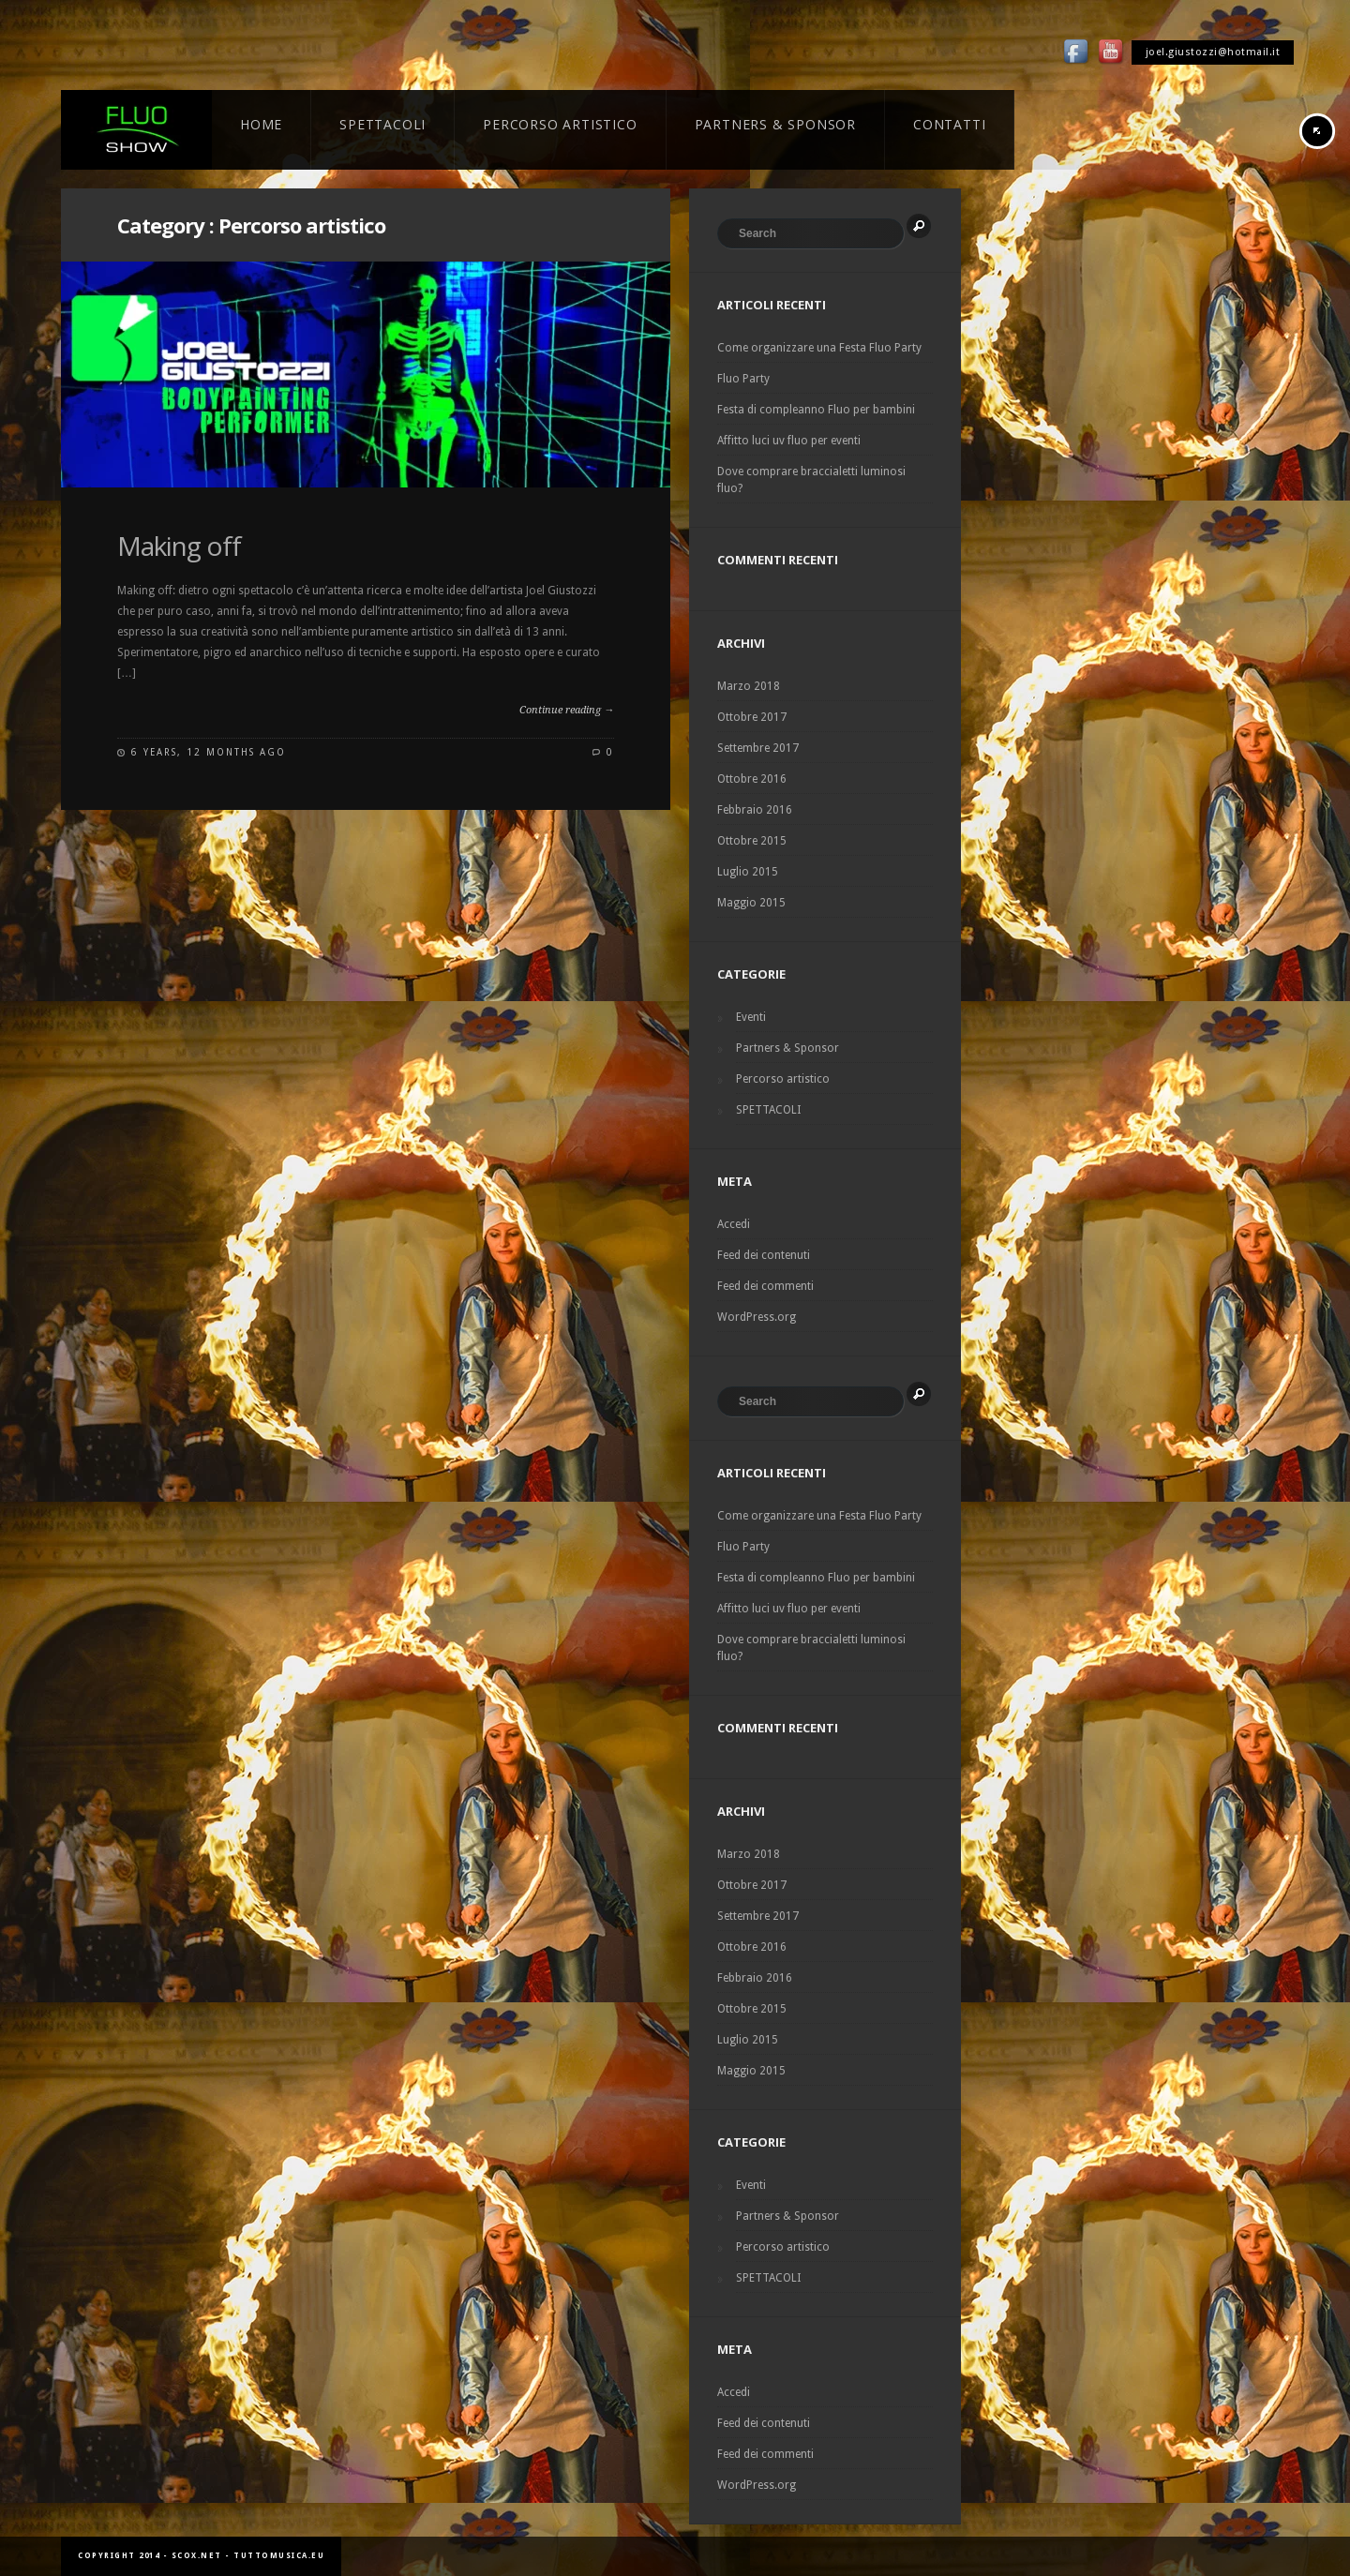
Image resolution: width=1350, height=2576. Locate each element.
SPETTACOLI (768, 1109)
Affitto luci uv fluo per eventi (789, 440)
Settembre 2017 (758, 748)
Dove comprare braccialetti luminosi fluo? (811, 480)
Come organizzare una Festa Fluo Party (819, 347)
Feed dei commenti (765, 1286)
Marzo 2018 (748, 686)
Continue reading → (566, 710)
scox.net (197, 2556)
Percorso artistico (783, 1079)
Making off (179, 545)
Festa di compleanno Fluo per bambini (816, 409)
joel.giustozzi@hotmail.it (1213, 52)
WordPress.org (756, 1317)
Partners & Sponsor (787, 1048)
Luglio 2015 (747, 871)
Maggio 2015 (751, 902)
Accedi (733, 1224)
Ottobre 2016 (752, 779)
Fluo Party (743, 378)
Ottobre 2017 (752, 717)
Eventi (751, 1017)
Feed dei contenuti (763, 1255)
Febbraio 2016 (754, 809)
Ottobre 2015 (752, 840)
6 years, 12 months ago (208, 752)
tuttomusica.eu (278, 2556)
